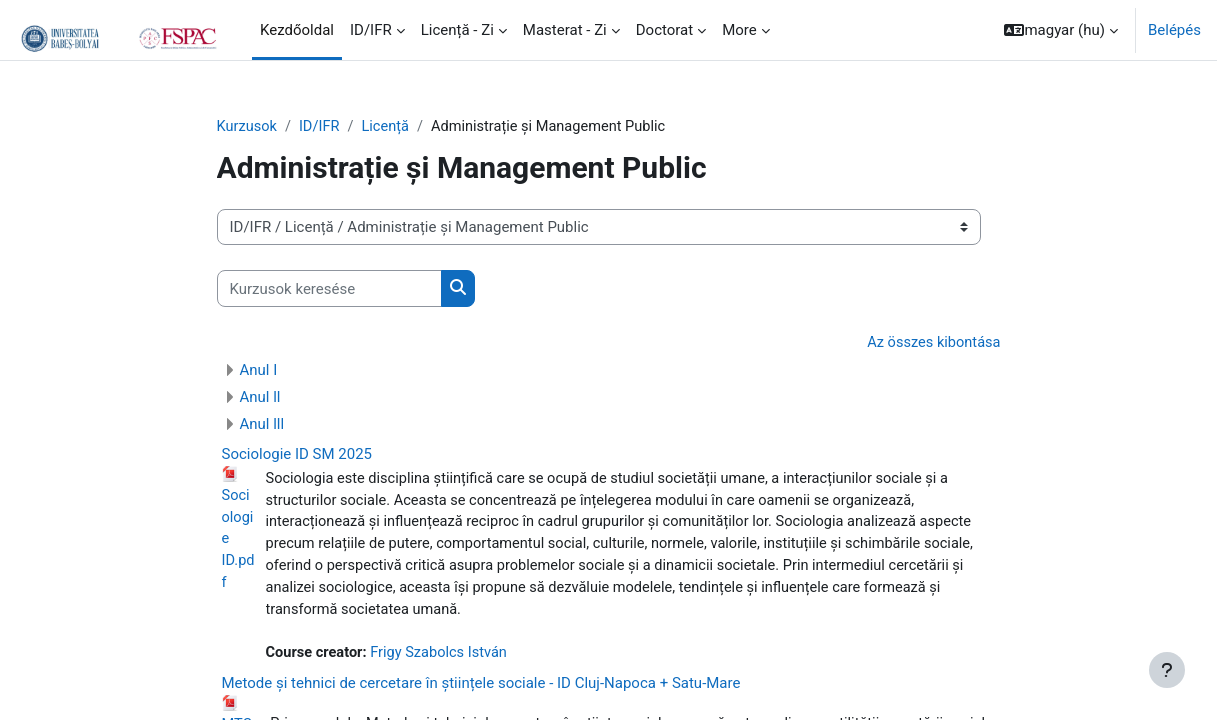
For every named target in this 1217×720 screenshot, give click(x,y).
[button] (1061, 30)
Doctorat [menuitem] (664, 30)
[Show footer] (1167, 670)
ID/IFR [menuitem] (371, 30)
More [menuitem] (739, 30)
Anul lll (262, 425)
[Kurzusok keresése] (329, 289)
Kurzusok (248, 127)
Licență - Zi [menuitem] (457, 30)
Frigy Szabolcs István (443, 659)
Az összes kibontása (931, 344)
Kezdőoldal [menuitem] (297, 30)
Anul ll (260, 398)
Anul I (259, 371)
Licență (389, 127)
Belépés (1174, 30)
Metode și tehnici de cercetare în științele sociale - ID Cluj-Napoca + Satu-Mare (481, 689)
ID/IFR (322, 127)
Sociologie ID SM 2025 (297, 455)
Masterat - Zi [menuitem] (565, 30)
